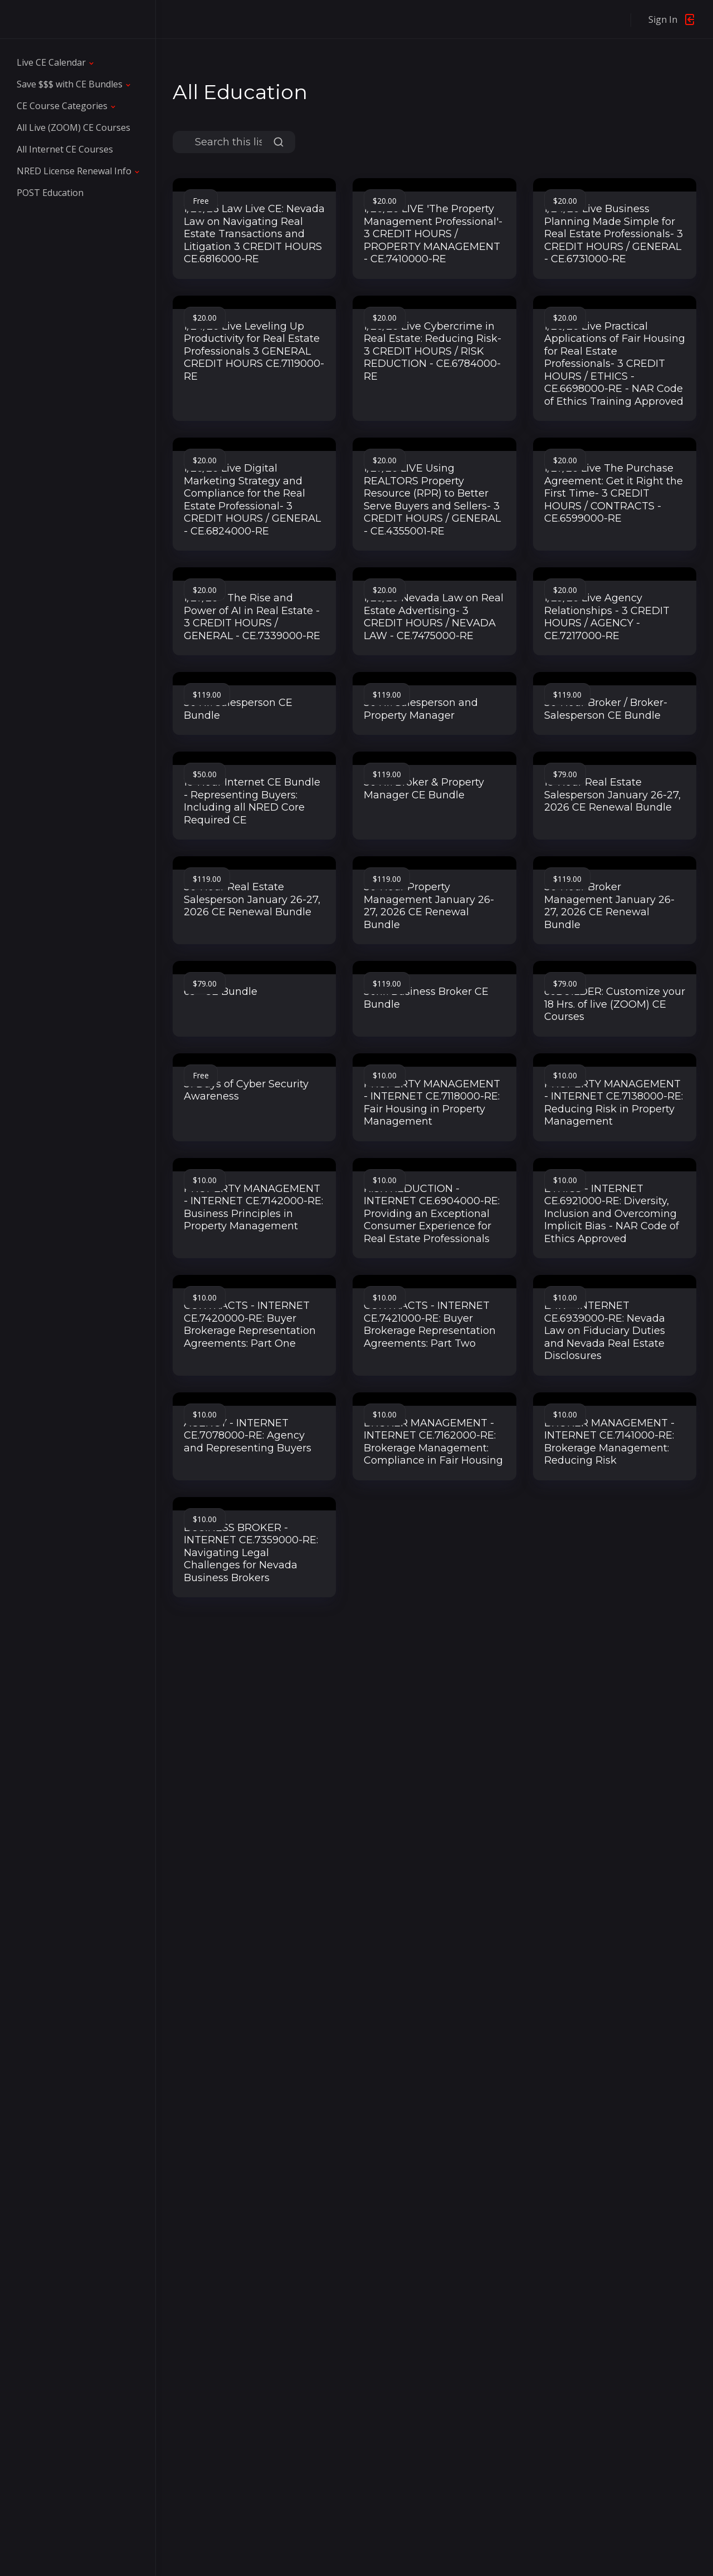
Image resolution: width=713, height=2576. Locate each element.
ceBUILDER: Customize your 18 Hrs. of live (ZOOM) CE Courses (614, 1004)
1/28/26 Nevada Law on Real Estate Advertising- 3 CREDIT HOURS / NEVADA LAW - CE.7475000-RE (434, 617)
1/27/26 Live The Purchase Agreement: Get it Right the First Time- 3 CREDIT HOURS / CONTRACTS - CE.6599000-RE (613, 493)
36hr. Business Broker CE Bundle (426, 997)
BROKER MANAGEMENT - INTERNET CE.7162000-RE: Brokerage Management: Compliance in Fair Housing (433, 1442)
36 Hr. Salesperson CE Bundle (238, 709)
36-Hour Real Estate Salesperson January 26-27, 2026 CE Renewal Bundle (252, 899)
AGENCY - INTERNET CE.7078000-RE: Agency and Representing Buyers (247, 1435)
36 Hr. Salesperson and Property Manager (421, 709)
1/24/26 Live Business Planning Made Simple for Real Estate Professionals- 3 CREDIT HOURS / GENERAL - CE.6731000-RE (613, 234)
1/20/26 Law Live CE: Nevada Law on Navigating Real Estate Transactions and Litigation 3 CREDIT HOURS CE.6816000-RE (254, 234)
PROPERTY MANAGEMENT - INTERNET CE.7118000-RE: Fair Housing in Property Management (432, 1103)
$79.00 (565, 774)
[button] (56, 62)
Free (201, 200)
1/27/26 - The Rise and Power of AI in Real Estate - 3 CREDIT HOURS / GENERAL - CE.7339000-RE (252, 617)
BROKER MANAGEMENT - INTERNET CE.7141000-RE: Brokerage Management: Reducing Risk (609, 1442)
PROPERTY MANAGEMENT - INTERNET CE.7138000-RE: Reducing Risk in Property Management (613, 1103)
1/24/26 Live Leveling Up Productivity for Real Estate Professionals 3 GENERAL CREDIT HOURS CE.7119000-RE (254, 351)
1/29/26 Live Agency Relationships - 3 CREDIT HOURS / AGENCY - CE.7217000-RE (607, 617)
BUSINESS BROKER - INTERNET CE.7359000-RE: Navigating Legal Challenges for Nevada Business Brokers (251, 1553)
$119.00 (207, 694)
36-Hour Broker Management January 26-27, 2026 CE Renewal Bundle (609, 906)
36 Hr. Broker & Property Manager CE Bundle (424, 788)
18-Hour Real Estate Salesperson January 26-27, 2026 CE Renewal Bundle (612, 794)
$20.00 (385, 200)
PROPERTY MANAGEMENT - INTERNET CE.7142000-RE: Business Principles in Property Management (253, 1207)
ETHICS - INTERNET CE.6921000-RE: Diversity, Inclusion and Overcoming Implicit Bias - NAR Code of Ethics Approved (611, 1213)
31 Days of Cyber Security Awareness (246, 1090)
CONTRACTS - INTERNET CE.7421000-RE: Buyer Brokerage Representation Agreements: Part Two (430, 1324)
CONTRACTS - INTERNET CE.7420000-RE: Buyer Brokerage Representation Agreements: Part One (250, 1324)
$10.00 (385, 1075)
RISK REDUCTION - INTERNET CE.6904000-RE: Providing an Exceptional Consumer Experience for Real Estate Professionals (432, 1213)
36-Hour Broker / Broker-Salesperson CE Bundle (605, 709)
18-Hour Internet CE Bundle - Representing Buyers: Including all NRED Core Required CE (252, 801)
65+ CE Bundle (220, 991)
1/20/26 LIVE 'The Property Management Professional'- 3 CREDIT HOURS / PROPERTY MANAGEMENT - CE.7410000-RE (433, 234)
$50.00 (205, 774)
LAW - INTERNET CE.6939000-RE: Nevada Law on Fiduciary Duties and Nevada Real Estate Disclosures (604, 1330)
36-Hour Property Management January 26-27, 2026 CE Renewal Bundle (429, 906)
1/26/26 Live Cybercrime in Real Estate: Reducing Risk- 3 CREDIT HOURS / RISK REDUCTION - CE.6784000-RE (432, 351)
